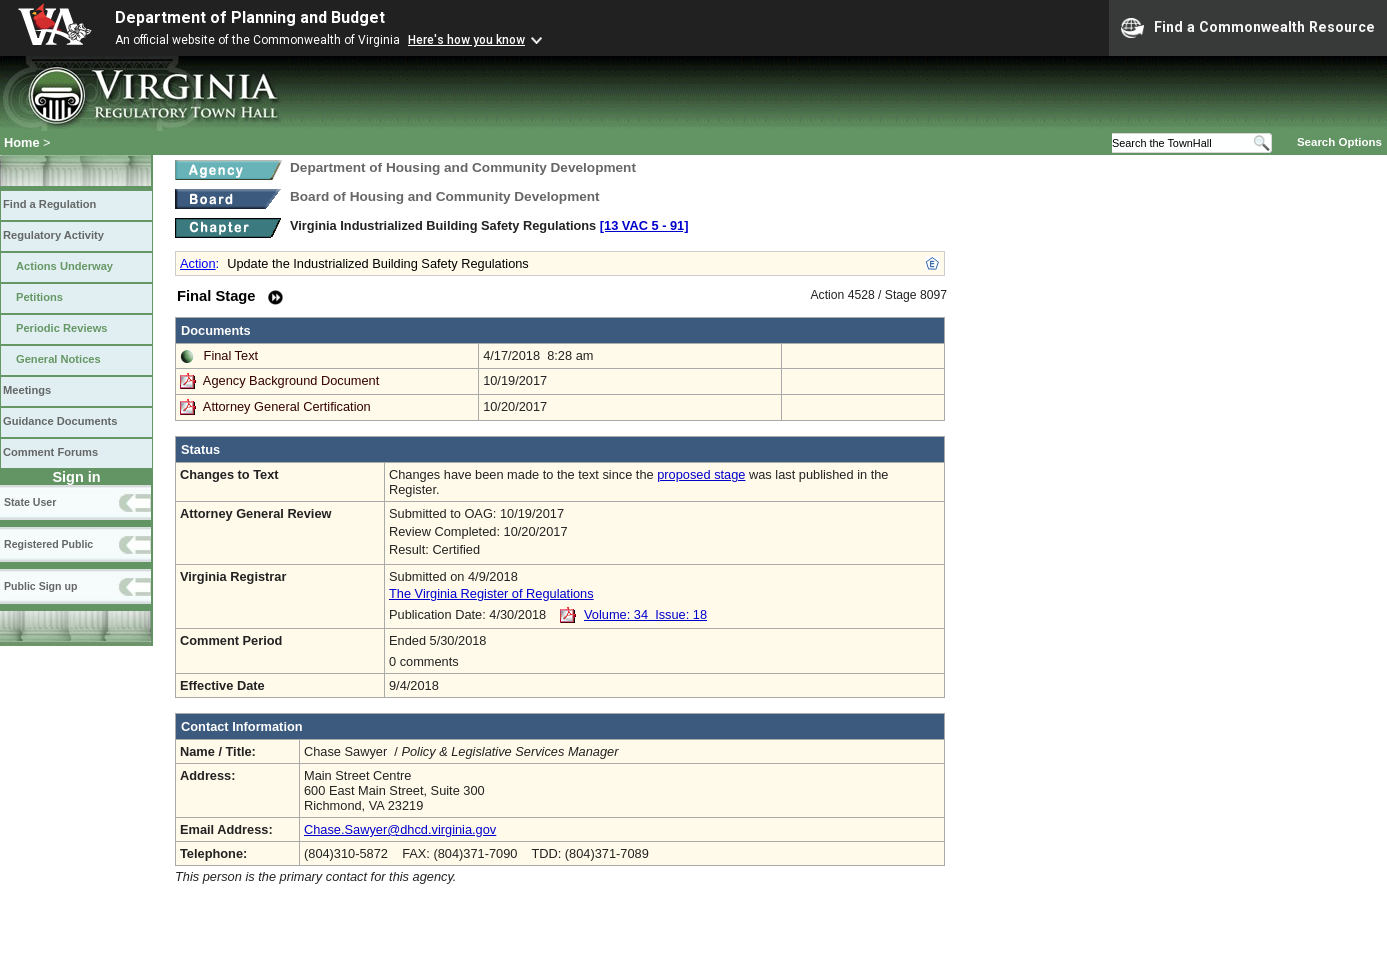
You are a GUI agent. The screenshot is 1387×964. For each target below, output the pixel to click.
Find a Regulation (49, 204)
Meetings (27, 390)
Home (22, 142)
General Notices (58, 359)
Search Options (1339, 142)
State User (30, 502)
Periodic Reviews (62, 328)
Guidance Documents (60, 421)
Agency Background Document (291, 380)
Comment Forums (50, 452)
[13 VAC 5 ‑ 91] (644, 225)
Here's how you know (466, 40)
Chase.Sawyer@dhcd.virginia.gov (400, 829)
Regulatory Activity (53, 235)
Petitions (39, 297)
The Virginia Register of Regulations (491, 593)
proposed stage (701, 474)
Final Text (231, 355)
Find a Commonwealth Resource (1248, 28)
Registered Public (48, 544)
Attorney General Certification (287, 406)
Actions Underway (64, 266)
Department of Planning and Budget (250, 17)
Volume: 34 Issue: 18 (645, 614)
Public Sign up (40, 586)
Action (198, 263)
